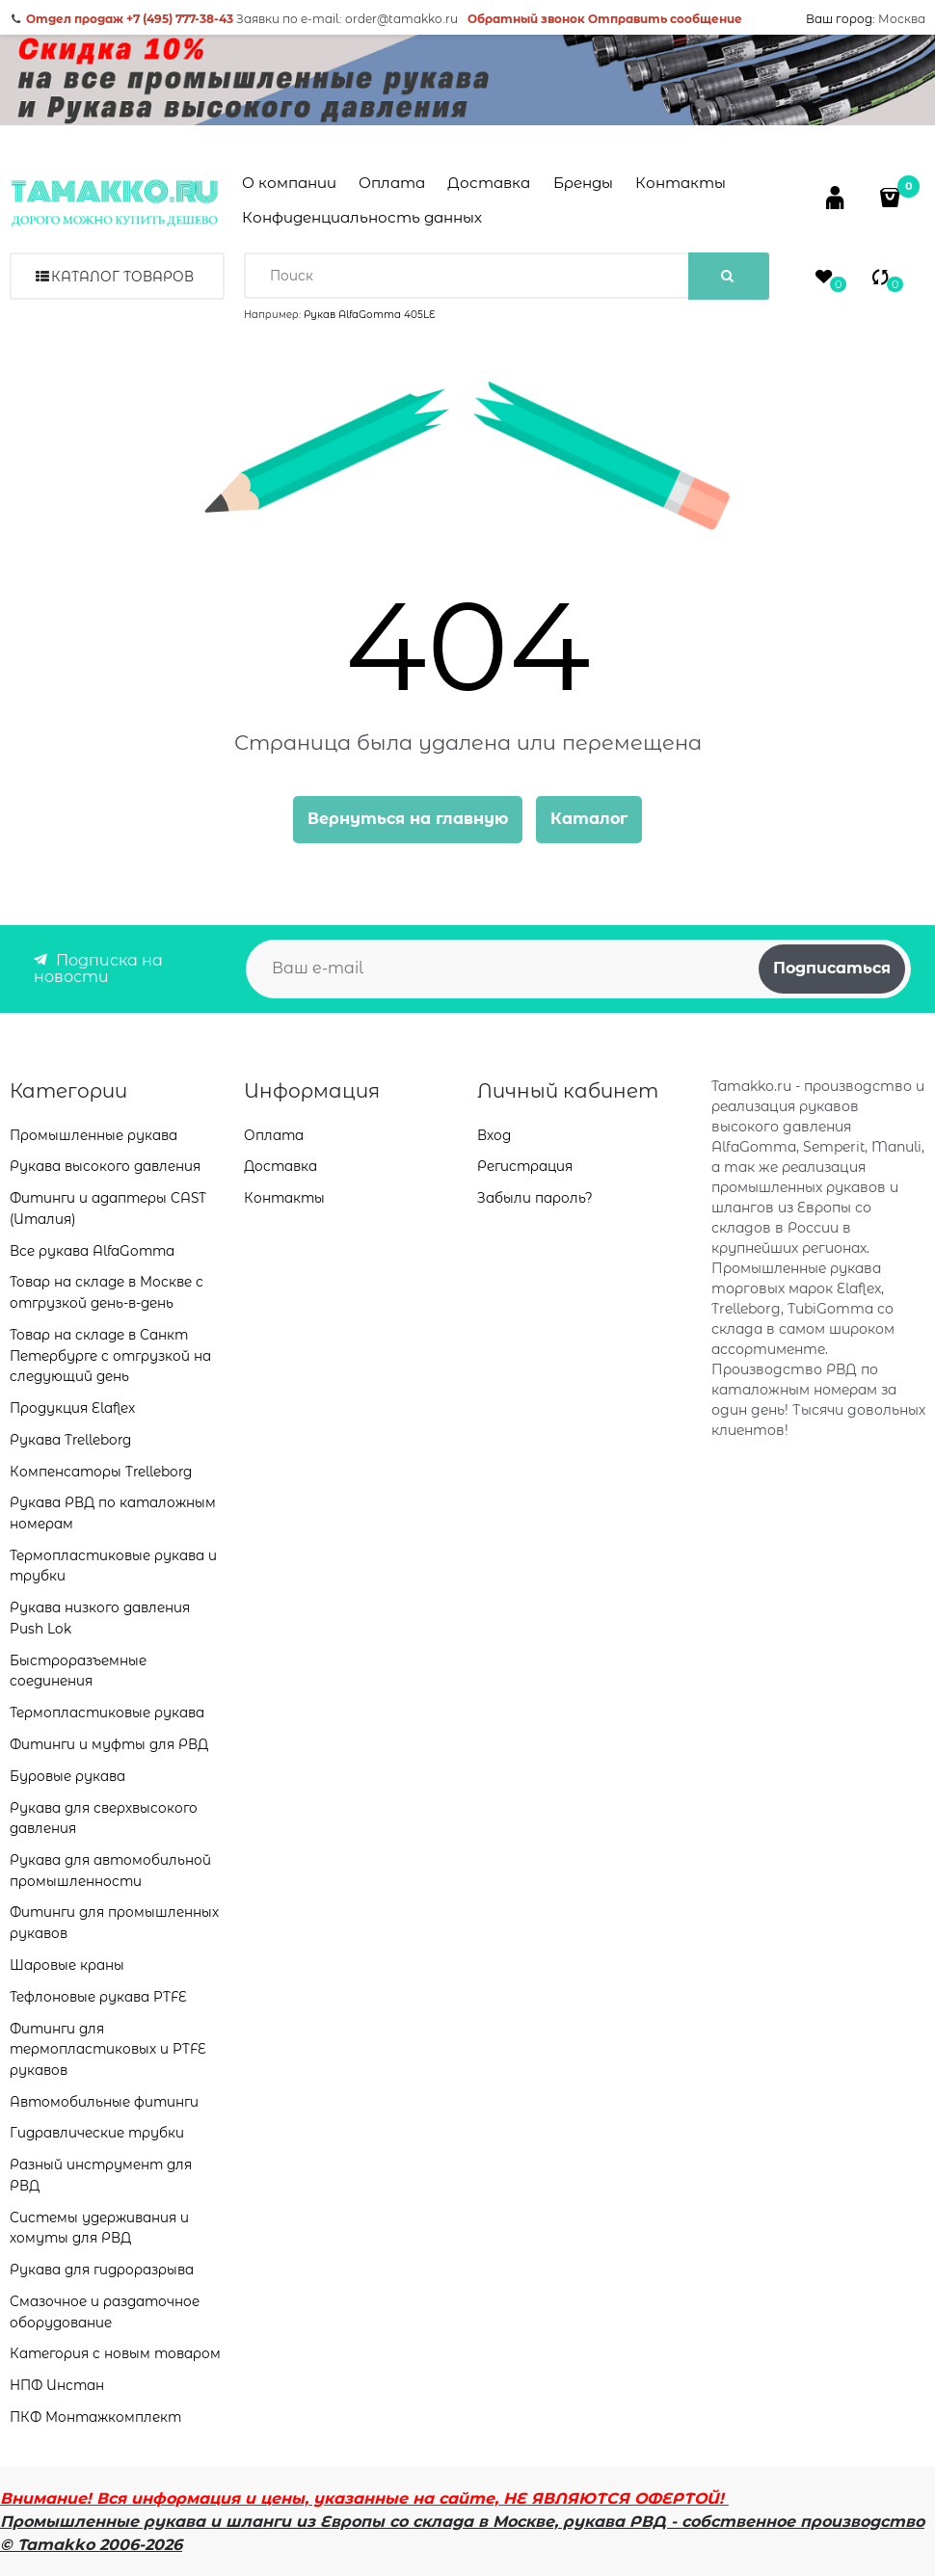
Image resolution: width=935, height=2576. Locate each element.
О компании (289, 182)
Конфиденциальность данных (362, 217)
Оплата (392, 182)
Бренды (583, 182)
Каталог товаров (122, 276)
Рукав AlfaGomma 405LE (370, 314)
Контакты (680, 182)
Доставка (488, 182)
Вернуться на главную (407, 819)
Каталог (589, 819)
